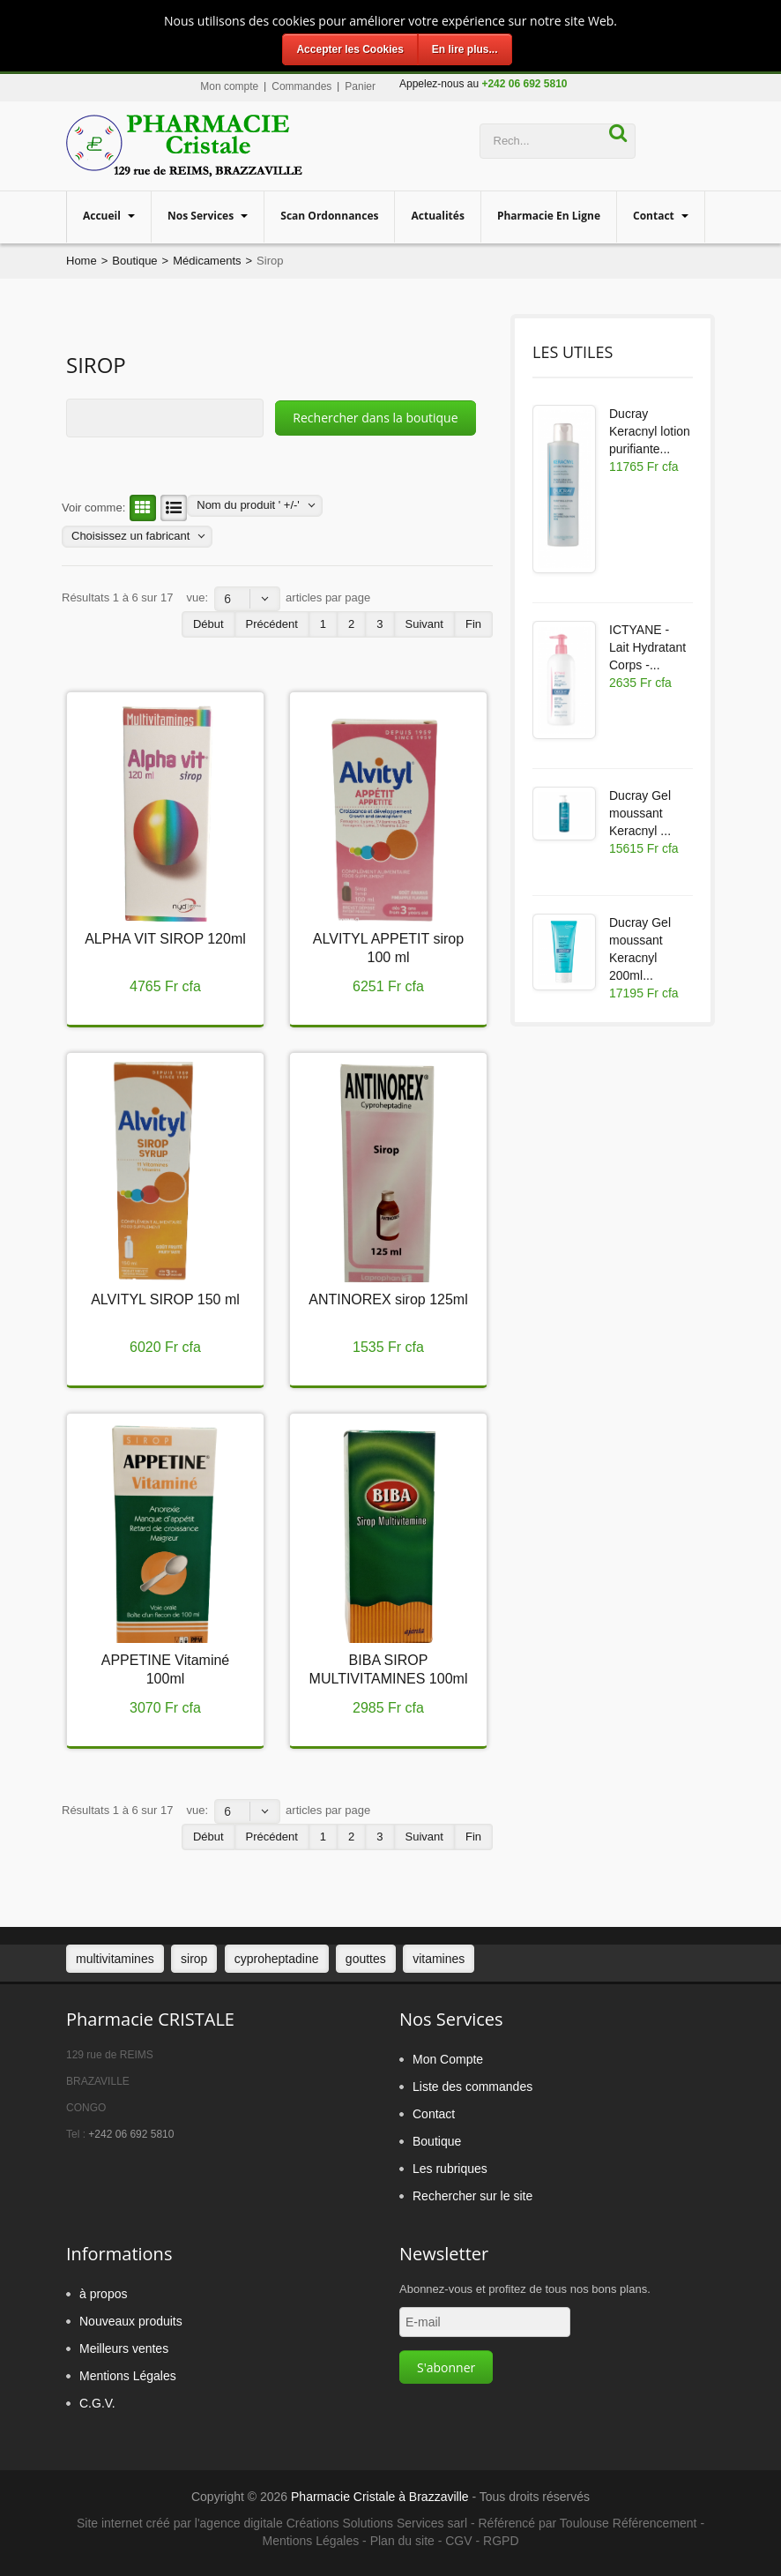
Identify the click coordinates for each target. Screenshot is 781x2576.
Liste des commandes (472, 2086)
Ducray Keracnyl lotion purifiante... (649, 431)
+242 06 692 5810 (131, 2134)
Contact (655, 215)
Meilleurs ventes (123, 2348)
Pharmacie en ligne (548, 215)
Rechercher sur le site (472, 2196)
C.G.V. (97, 2403)
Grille (140, 508)
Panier (360, 86)
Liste (171, 508)
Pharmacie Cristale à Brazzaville (380, 2497)
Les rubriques (450, 2169)
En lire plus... (465, 49)
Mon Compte (448, 2059)
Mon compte (229, 86)
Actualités (437, 215)
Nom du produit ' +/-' (248, 504)
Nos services (201, 215)
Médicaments (207, 260)
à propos (103, 2294)
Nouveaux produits (130, 2321)
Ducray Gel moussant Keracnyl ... (640, 813)
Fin (473, 624)
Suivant (424, 624)
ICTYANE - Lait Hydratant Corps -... (647, 647)
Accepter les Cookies (349, 49)
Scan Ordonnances (329, 215)
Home (81, 260)
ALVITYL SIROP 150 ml (165, 1299)
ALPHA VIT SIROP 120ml (165, 938)
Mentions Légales (127, 2376)
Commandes (301, 86)
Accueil (103, 215)
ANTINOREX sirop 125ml (388, 1299)
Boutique (134, 260)
